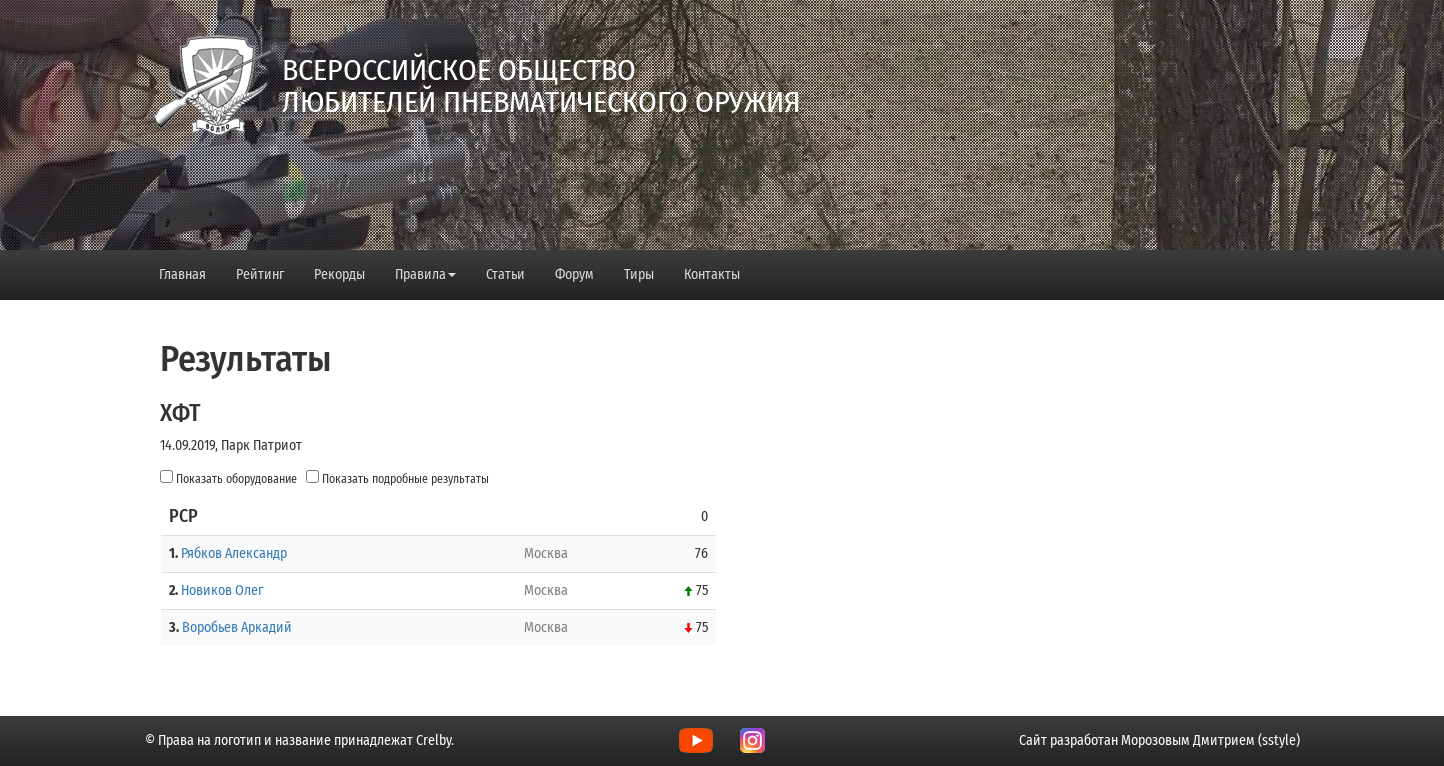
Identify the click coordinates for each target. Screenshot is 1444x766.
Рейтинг (260, 274)
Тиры (639, 274)
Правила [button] (425, 274)
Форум (574, 274)
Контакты (712, 274)
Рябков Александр (234, 553)
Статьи (505, 274)
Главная (182, 274)
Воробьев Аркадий (237, 627)
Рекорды (339, 274)
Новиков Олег (222, 590)
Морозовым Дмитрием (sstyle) (1210, 740)
